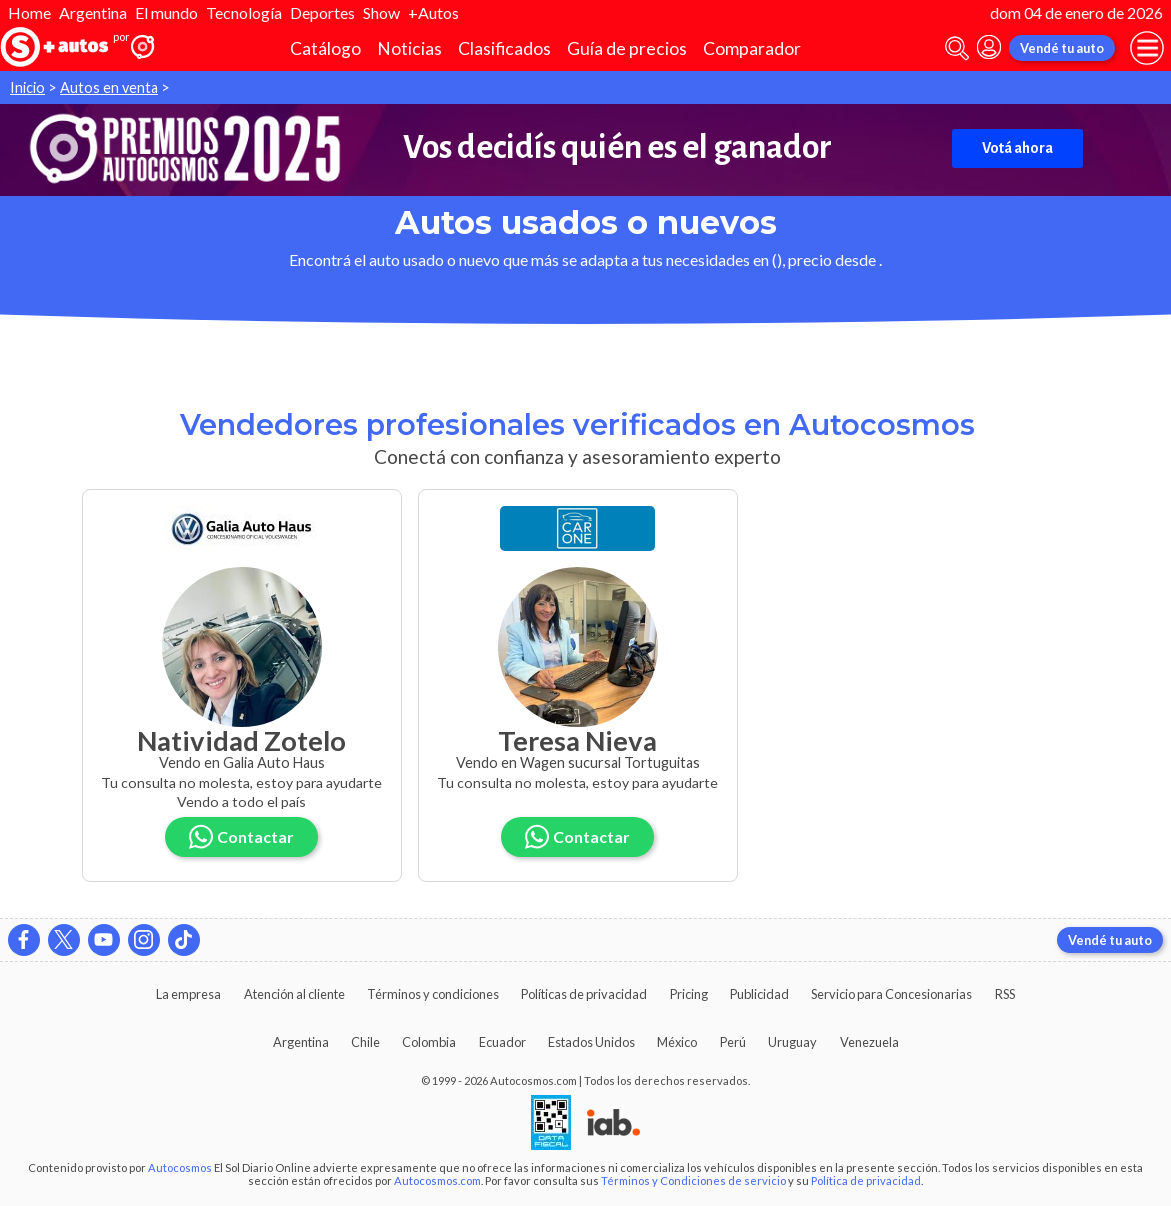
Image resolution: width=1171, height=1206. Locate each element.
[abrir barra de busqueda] (957, 48)
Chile (365, 1042)
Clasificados (504, 48)
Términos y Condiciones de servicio (693, 1180)
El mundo (166, 12)
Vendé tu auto (1062, 48)
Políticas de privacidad (584, 994)
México (677, 1042)
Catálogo (325, 48)
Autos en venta (109, 87)
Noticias (409, 48)
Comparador (752, 48)
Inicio (27, 87)
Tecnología (244, 12)
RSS (1005, 994)
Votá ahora (1017, 148)
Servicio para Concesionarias (891, 994)
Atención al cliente (294, 994)
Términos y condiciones (433, 994)
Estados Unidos (591, 1042)
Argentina (93, 12)
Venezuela (869, 1042)
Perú (733, 1042)
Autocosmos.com (437, 1180)
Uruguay (792, 1042)
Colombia (429, 1042)
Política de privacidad (866, 1180)
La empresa (188, 994)
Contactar (242, 836)
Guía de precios (627, 48)
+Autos (433, 12)
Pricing (689, 994)
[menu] (1147, 48)
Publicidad (759, 994)
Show (381, 12)
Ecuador (502, 1042)
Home (29, 12)
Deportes (322, 12)
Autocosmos (180, 1167)
